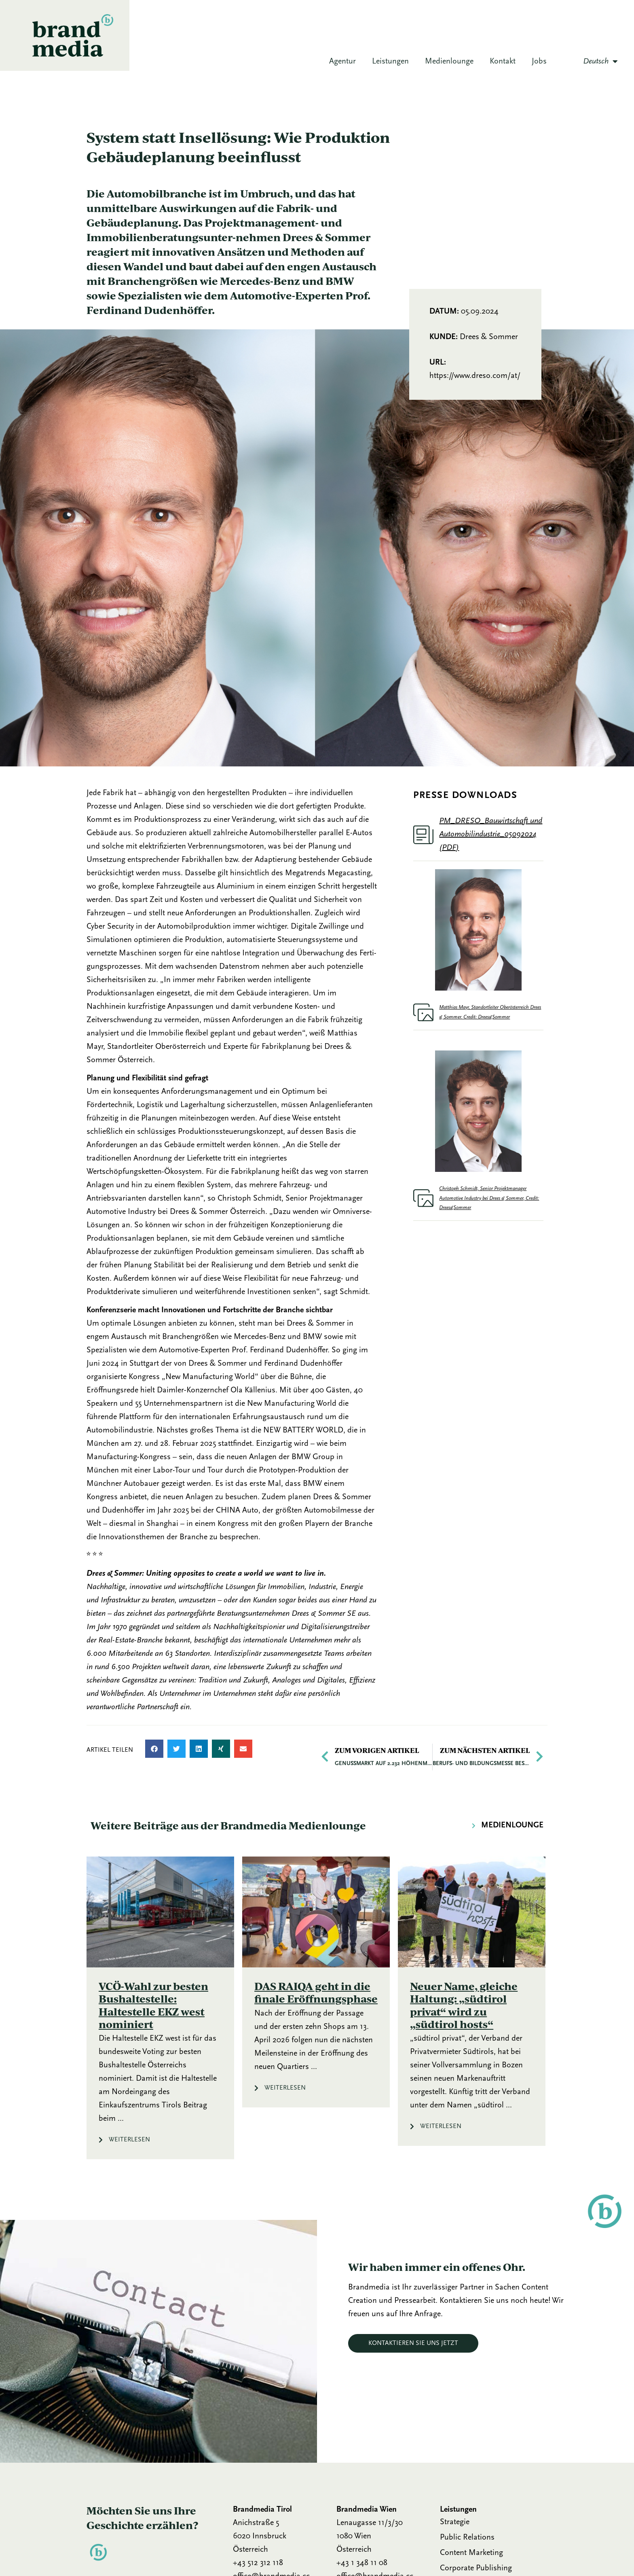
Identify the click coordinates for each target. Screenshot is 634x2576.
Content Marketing (471, 2553)
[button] (154, 1749)
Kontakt (503, 61)
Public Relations (467, 2538)
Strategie (454, 2522)
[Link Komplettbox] (160, 2008)
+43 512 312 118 (258, 2563)
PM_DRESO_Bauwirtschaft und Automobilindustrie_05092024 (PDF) (490, 834)
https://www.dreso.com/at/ (474, 376)
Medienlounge (449, 61)
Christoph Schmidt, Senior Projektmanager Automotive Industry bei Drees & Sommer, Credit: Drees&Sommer (489, 1198)
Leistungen (390, 61)
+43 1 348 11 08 (361, 2563)
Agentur (342, 61)
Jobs (539, 61)
